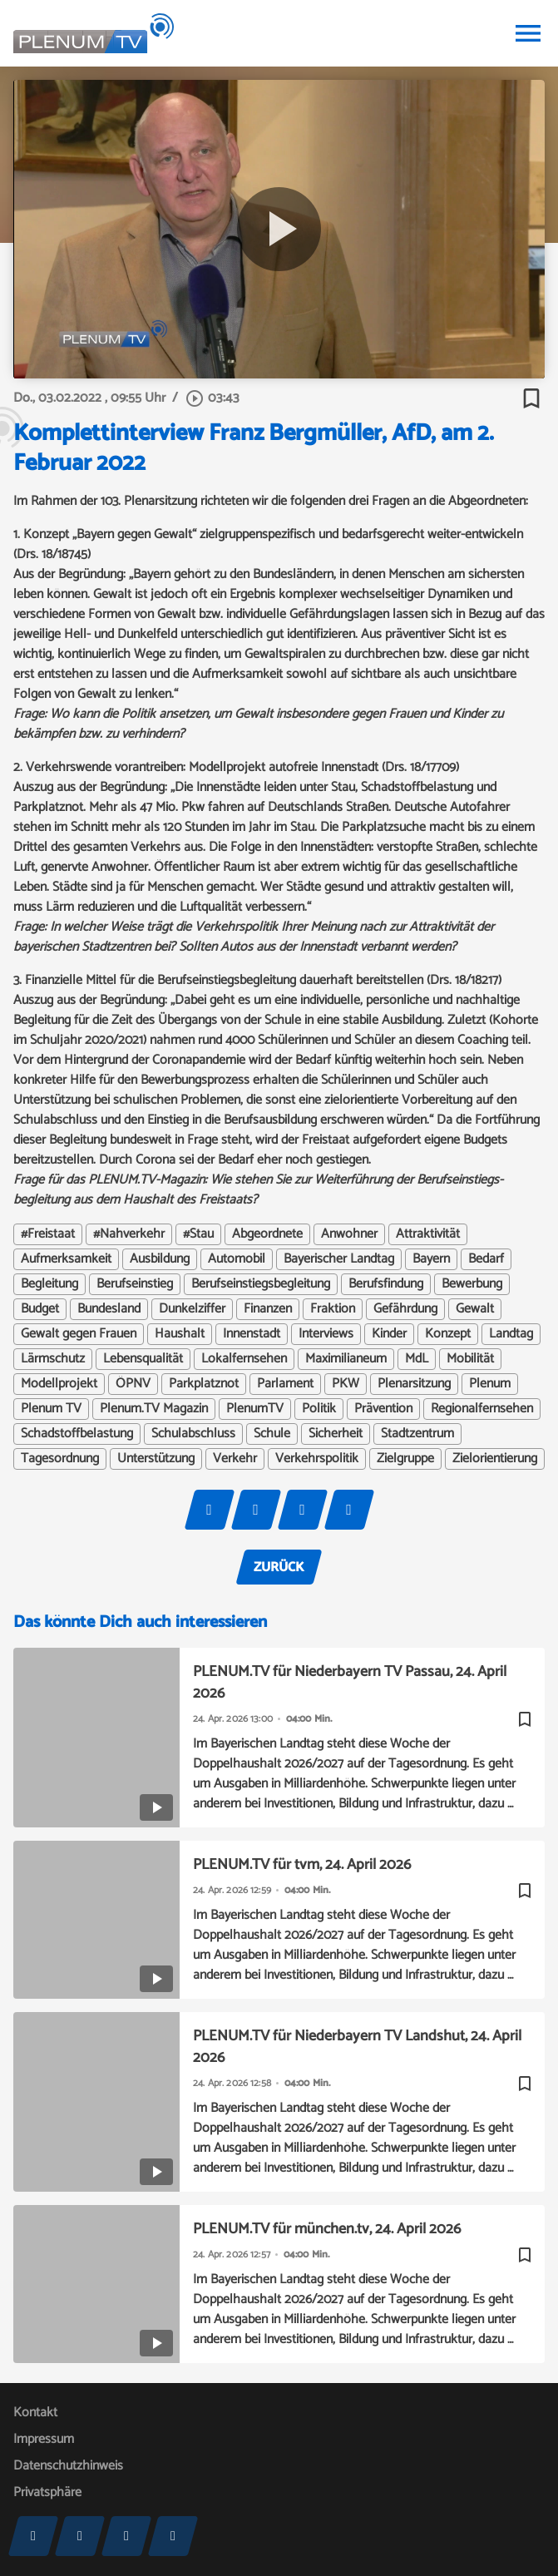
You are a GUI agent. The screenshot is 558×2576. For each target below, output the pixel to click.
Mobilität (470, 1359)
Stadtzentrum (417, 1434)
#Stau (198, 1234)
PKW (345, 1384)
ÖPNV (133, 1384)
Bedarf (486, 1259)
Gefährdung (405, 1309)
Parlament (285, 1384)
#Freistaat (48, 1234)
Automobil (236, 1259)
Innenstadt (251, 1334)
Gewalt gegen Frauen (78, 1334)
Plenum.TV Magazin (154, 1409)
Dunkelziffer (192, 1309)
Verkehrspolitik (316, 1459)
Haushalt (180, 1334)
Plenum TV (51, 1409)
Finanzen (268, 1309)
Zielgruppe (405, 1459)
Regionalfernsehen (482, 1409)
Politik (319, 1409)
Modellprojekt (59, 1384)
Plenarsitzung (414, 1384)
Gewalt (475, 1309)
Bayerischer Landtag (339, 1259)
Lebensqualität (143, 1359)
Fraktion (332, 1309)
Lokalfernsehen (244, 1359)
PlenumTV (255, 1409)
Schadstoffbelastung (77, 1434)
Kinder (389, 1334)
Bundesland (109, 1309)
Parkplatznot (204, 1384)
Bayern (431, 1259)
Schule (272, 1434)
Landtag (511, 1334)
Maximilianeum (346, 1359)
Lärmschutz (53, 1359)
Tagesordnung (60, 1459)
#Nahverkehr (129, 1234)
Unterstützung (156, 1459)
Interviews (326, 1334)
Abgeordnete (267, 1234)
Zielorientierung (494, 1459)
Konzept (448, 1334)
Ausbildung (160, 1259)
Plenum (490, 1384)
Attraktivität (428, 1234)
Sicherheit (336, 1434)
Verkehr (235, 1459)
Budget (40, 1309)
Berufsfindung (385, 1284)
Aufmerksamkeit (66, 1259)
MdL (416, 1359)
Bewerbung (472, 1284)
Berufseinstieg (134, 1284)
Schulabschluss (193, 1434)
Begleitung (49, 1284)
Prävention (383, 1409)
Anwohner (349, 1234)
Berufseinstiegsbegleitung (260, 1284)
